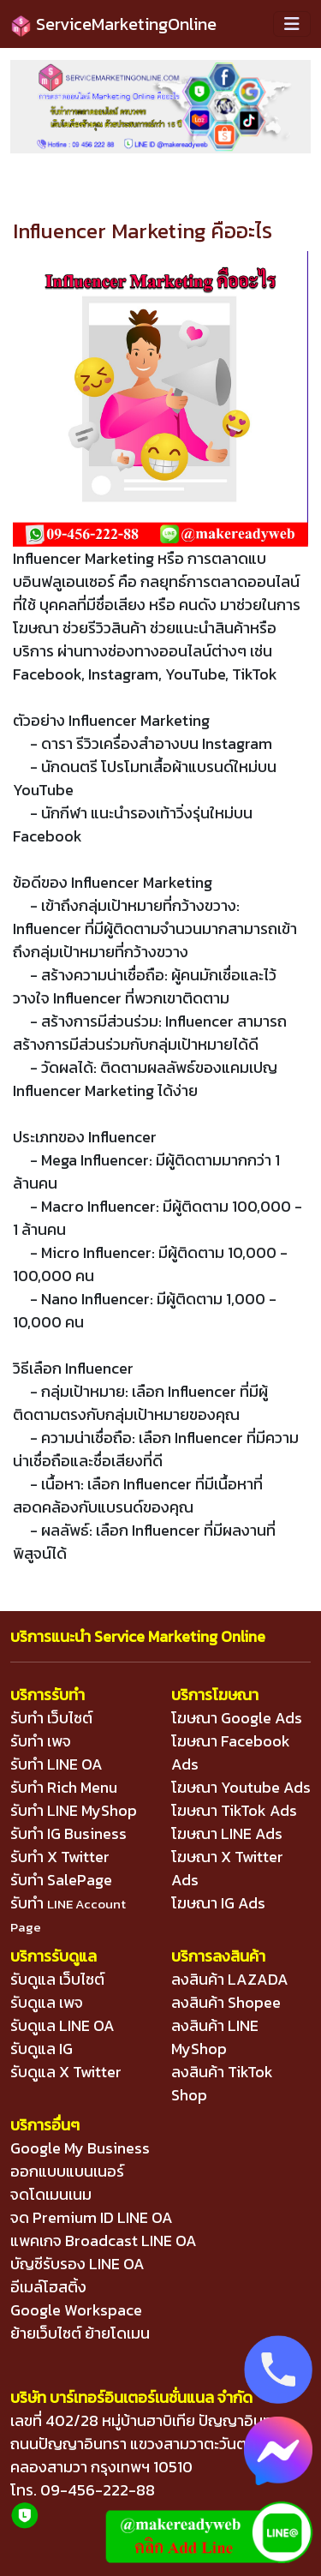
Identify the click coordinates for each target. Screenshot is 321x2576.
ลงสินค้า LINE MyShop (215, 2037)
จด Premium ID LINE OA (91, 2217)
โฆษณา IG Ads (218, 1902)
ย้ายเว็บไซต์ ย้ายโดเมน (80, 2333)
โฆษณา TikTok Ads (234, 1810)
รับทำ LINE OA (56, 1764)
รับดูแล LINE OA (62, 2025)
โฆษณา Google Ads (236, 1717)
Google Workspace (76, 2309)
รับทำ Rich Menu (63, 1787)
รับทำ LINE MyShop (73, 1810)
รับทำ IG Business (68, 1833)
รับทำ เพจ (40, 1740)
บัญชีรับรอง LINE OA (77, 2263)
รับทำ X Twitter (60, 1856)
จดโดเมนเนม (51, 2194)
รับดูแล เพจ (46, 2002)
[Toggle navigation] (292, 24)
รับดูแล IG (41, 2048)
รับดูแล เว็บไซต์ (57, 1979)
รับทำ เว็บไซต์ (51, 1717)
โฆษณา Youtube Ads (241, 1787)
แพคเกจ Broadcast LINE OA (103, 2240)
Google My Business (80, 2148)
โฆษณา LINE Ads (226, 1833)
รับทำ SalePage (61, 1879)
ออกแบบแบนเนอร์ (67, 2171)
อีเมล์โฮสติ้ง (48, 2286)
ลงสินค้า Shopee (226, 2002)
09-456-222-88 (97, 2489)
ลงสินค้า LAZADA (229, 1979)
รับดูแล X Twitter (66, 2071)
